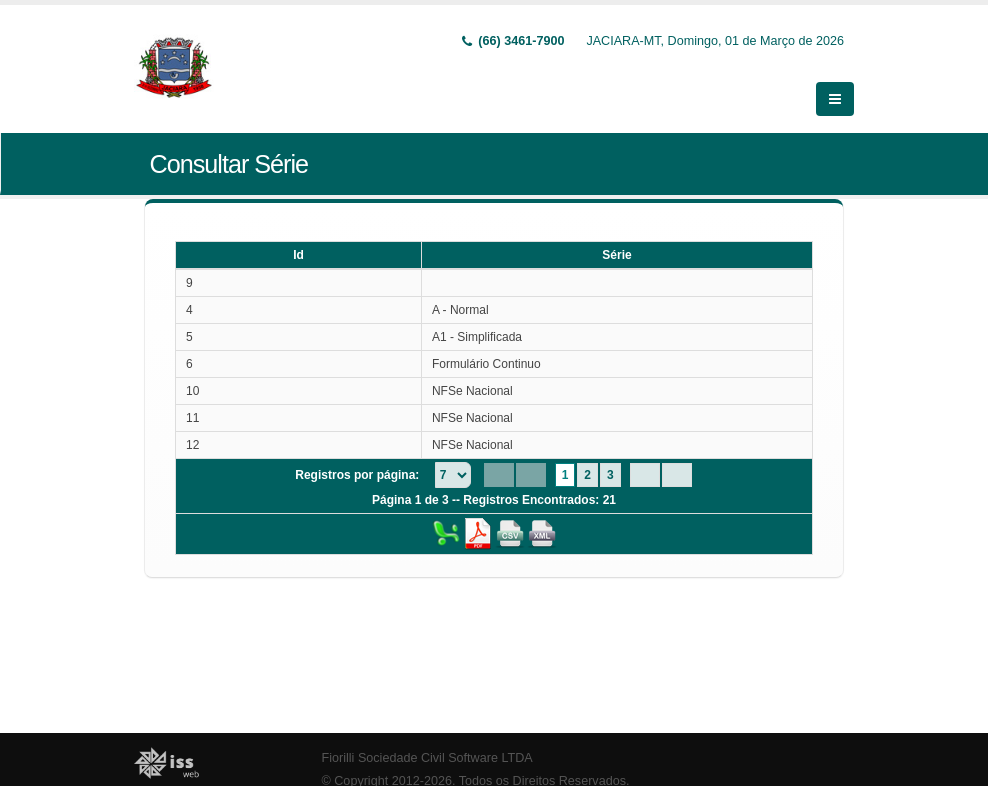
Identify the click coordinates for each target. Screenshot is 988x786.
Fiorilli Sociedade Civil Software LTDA (427, 757)
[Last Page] (677, 474)
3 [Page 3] (610, 474)
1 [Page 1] (565, 474)
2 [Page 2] (587, 474)
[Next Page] (645, 474)
